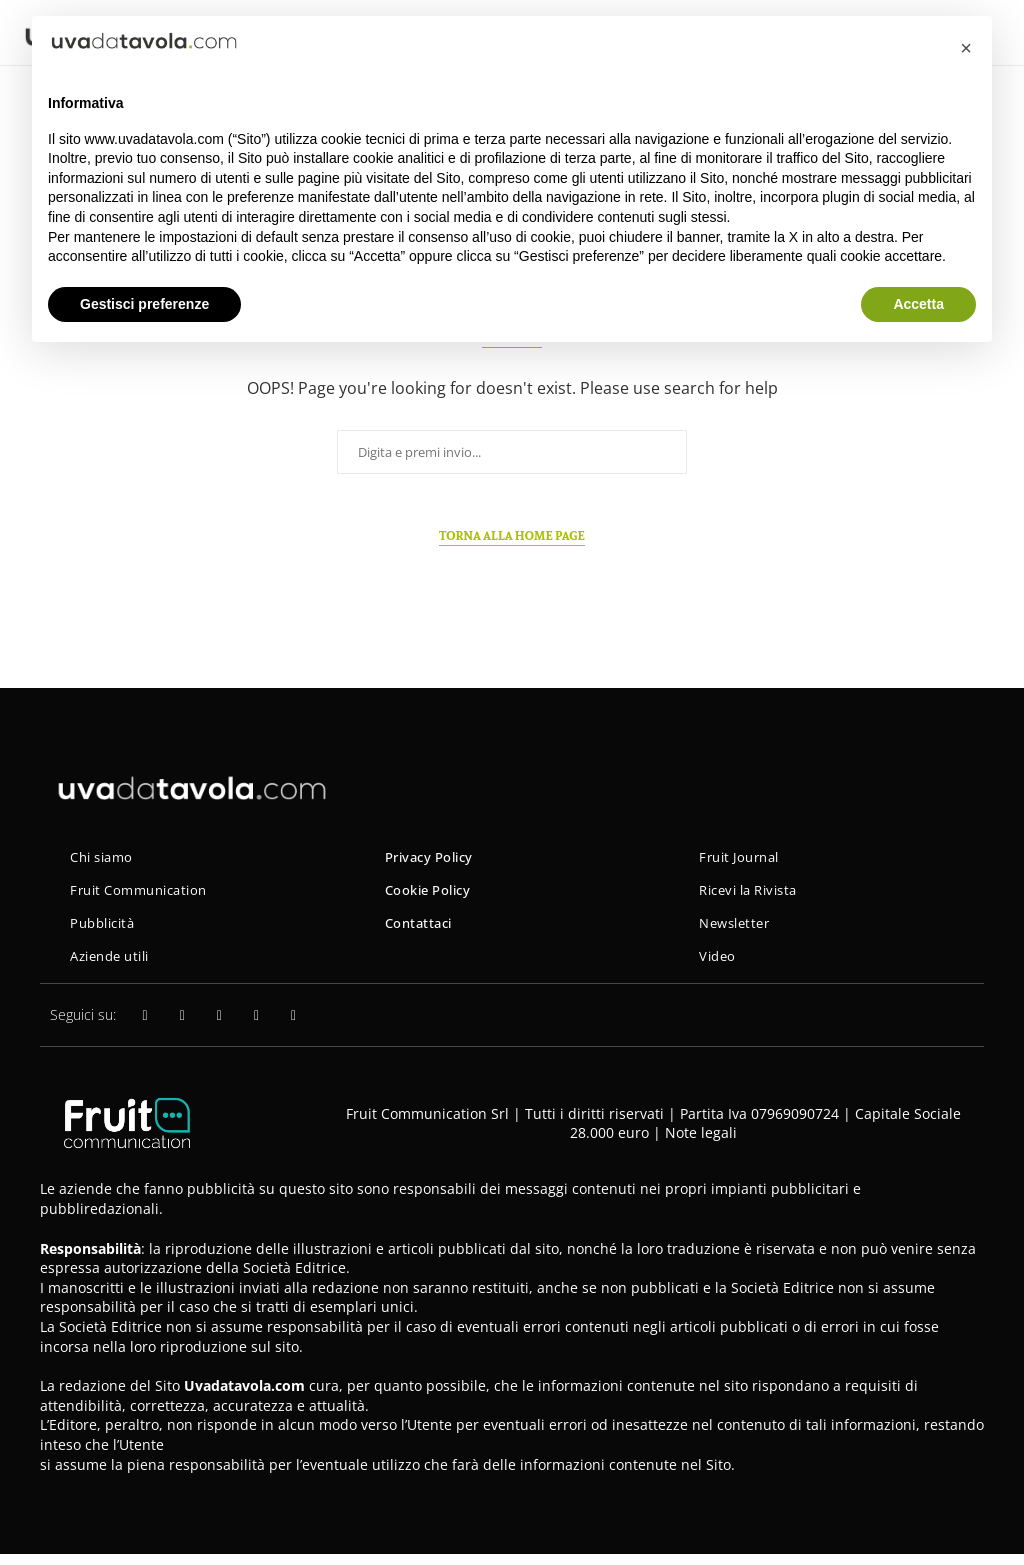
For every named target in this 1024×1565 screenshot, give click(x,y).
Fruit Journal (744, 858)
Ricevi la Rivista (755, 893)
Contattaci (421, 929)
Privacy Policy (434, 858)
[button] (966, 48)
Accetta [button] (918, 304)
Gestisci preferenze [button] (144, 304)
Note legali (701, 1143)
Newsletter (738, 929)
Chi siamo (105, 858)
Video (719, 965)
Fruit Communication (145, 893)
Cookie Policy (432, 893)
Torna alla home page (512, 536)
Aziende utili (115, 965)
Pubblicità (106, 929)
